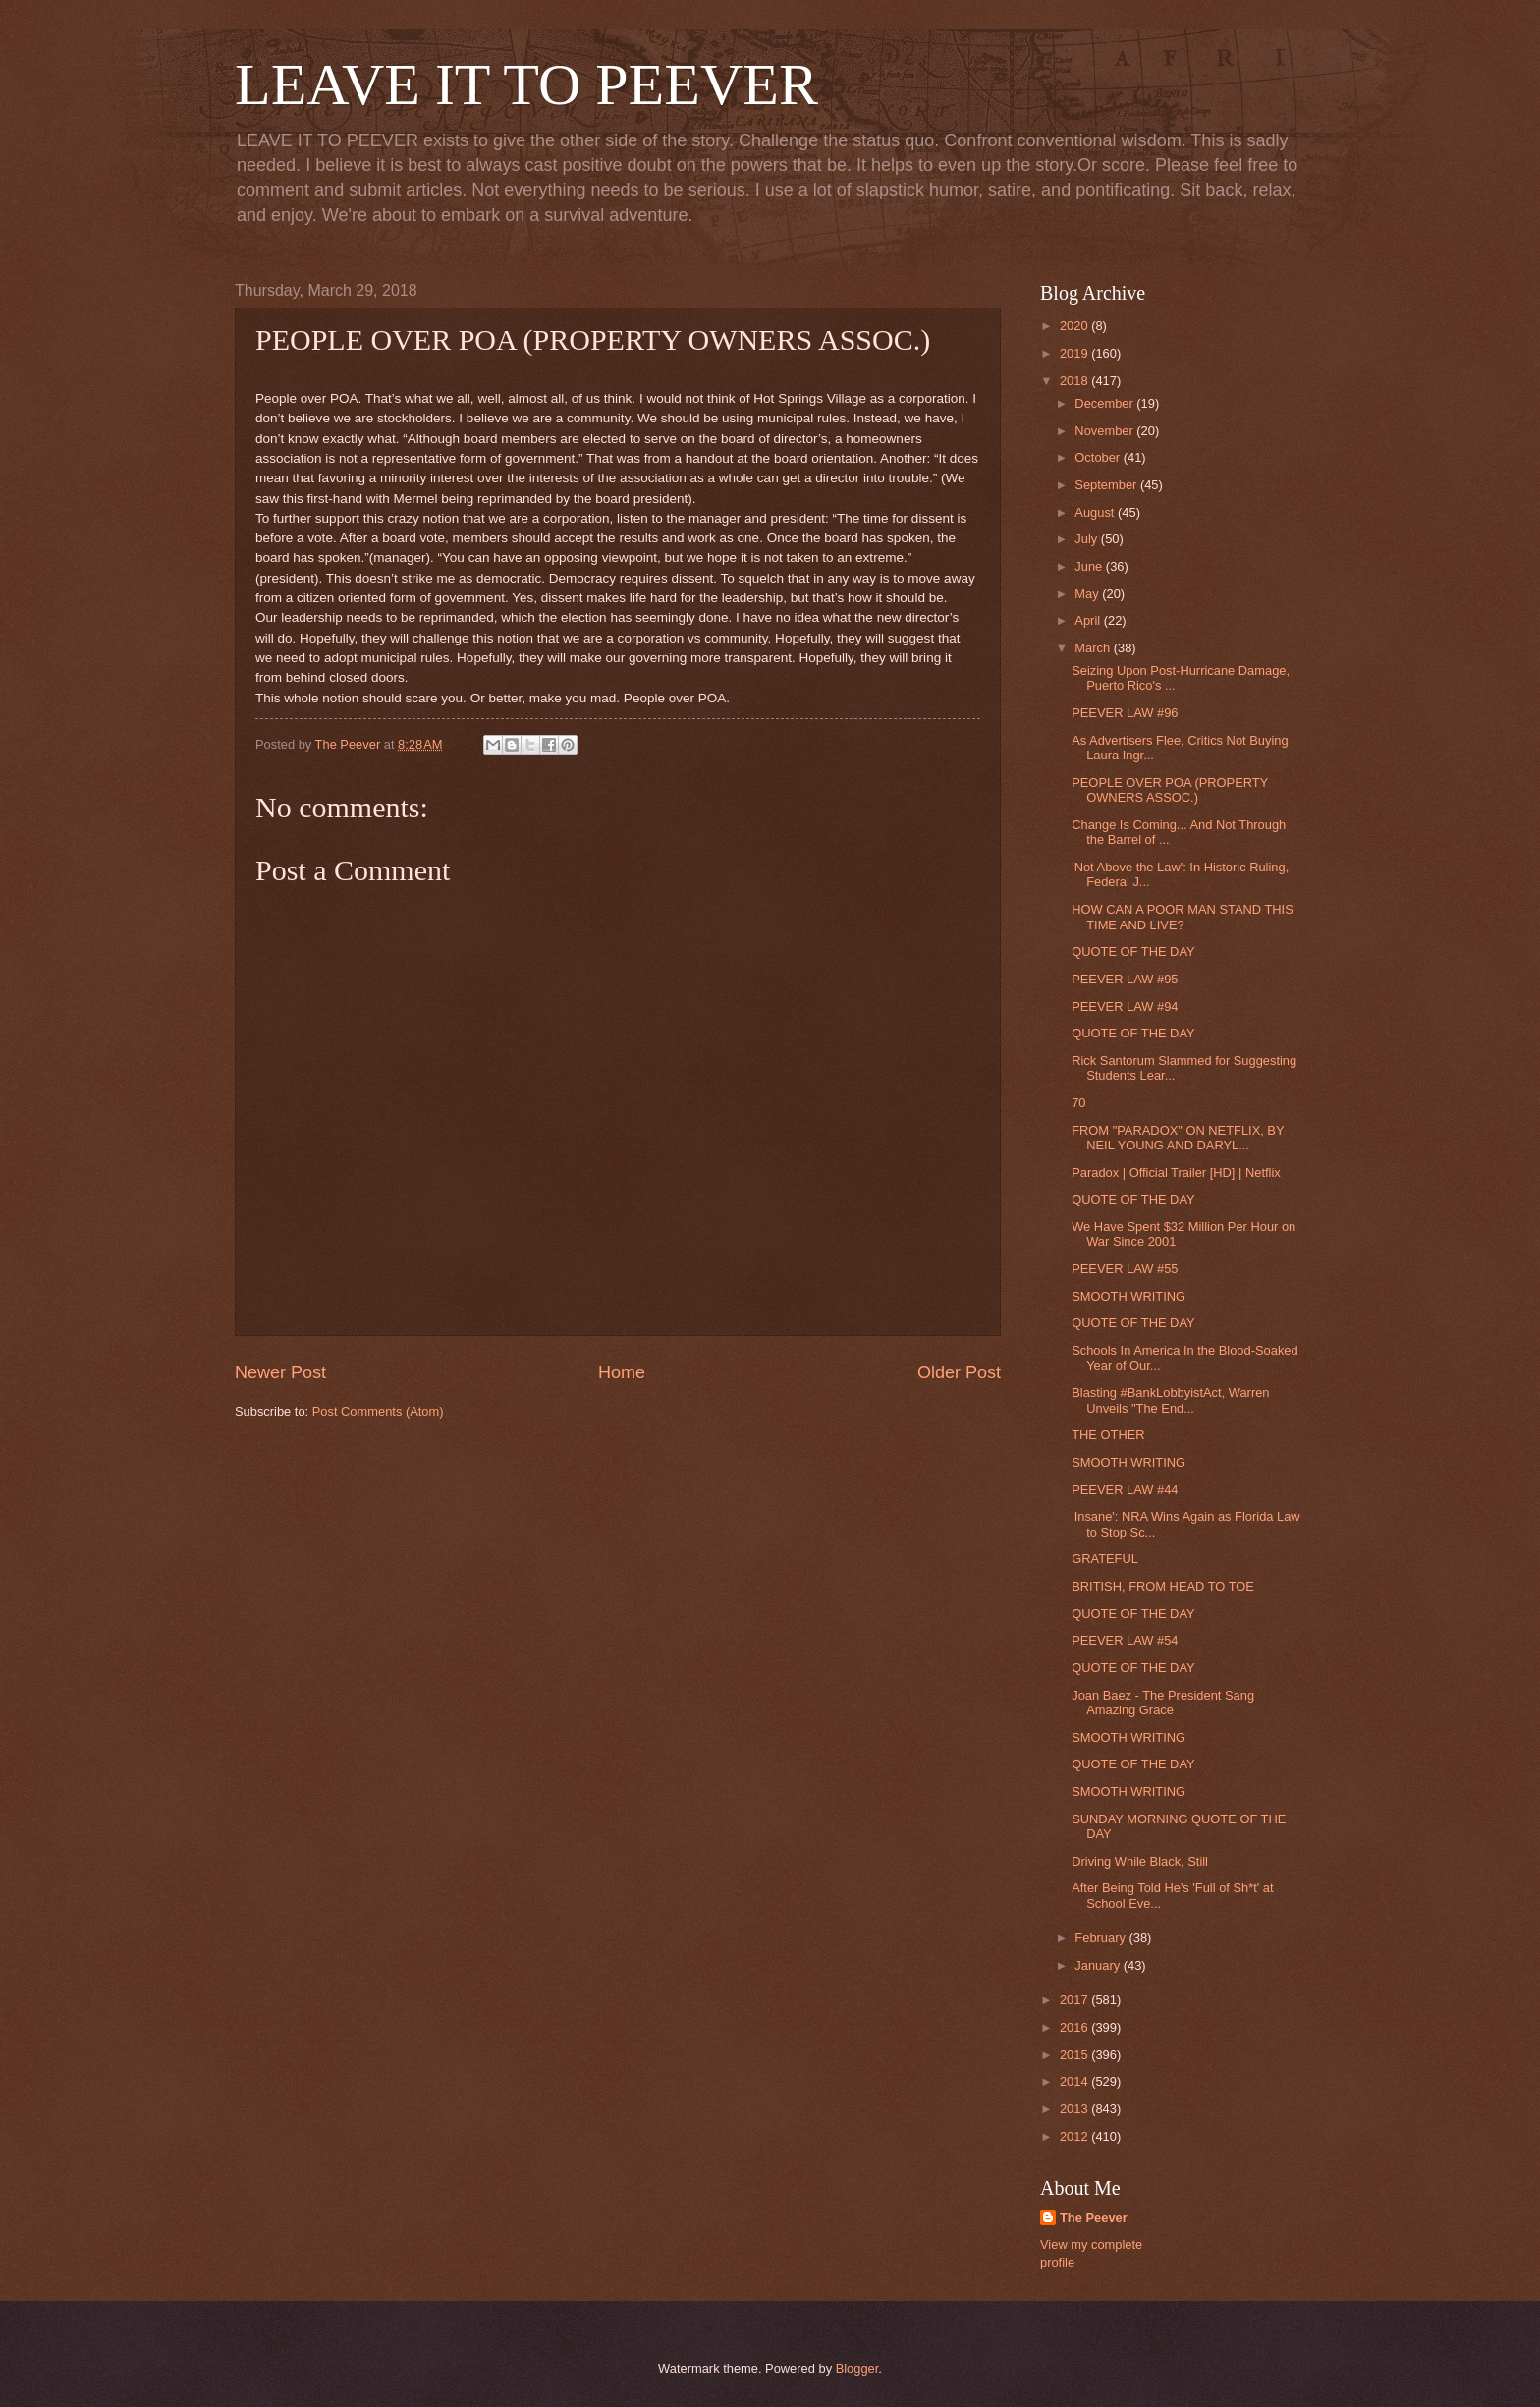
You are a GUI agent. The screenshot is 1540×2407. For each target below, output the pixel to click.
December (1105, 403)
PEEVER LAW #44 (1125, 1490)
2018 (1075, 380)
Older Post (959, 1372)
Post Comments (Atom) (378, 1411)
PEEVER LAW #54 (1125, 1640)
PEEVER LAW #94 (1125, 1006)
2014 (1075, 2081)
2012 (1075, 2136)
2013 (1075, 2108)
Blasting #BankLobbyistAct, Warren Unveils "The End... (1170, 1400)
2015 (1075, 2054)
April (1088, 620)
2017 (1075, 1999)
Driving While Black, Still (1140, 1861)
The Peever (1094, 2218)
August (1096, 512)
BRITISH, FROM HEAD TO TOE (1163, 1586)
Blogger (857, 2368)
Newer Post (280, 1372)
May (1088, 594)
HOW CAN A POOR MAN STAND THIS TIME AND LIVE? (1182, 916)
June (1090, 566)
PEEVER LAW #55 (1125, 1268)
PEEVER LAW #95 (1125, 979)
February (1101, 1938)
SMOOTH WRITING (1128, 1296)
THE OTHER (1108, 1434)
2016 (1075, 2027)
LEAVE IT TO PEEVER (526, 84)
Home (621, 1372)
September (1107, 484)
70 (1078, 1102)
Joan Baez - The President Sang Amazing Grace (1163, 1702)
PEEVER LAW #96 (1125, 712)
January (1098, 1965)
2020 (1075, 325)
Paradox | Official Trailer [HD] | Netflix (1176, 1172)
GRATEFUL (1105, 1558)
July (1087, 539)
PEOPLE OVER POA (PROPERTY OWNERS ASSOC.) (1170, 790)
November (1105, 430)
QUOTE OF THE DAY (1133, 951)
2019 (1075, 353)
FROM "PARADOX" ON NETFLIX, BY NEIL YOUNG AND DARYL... (1178, 1137)
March (1093, 648)
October (1098, 457)
